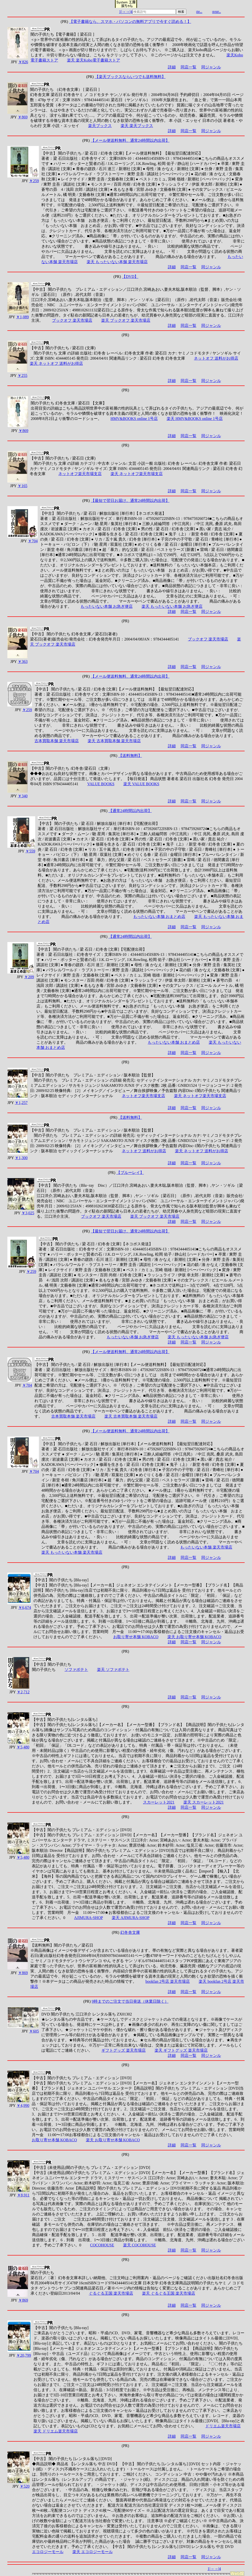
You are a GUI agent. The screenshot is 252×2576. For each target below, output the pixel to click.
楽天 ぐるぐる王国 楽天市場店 (168, 2293)
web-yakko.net (216, 12)
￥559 (30, 851)
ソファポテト (76, 1669)
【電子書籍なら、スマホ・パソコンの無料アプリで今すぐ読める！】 (130, 21)
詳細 (172, 67)
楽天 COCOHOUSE (139, 2245)
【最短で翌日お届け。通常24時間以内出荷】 (130, 500)
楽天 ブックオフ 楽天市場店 (125, 320)
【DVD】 (130, 276)
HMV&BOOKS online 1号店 (134, 418)
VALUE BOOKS (100, 784)
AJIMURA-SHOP (88, 1918)
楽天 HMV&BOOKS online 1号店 (195, 418)
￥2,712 (23, 1692)
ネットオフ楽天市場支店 (80, 474)
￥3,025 (27, 1213)
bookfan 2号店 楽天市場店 (167, 1981)
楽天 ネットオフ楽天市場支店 (136, 474)
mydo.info (199, 12)
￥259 (34, 181)
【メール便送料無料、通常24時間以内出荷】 (130, 140)
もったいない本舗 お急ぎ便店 (106, 606)
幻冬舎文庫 (130, 1932)
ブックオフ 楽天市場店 (72, 320)
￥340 (23, 796)
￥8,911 (23, 2195)
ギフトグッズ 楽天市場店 (123, 2050)
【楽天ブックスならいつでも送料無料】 (130, 77)
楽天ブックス (100, 126)
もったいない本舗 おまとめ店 (159, 916)
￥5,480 (22, 1747)
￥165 (22, 486)
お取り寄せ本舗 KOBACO (135, 1637)
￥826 (23, 62)
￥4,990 (22, 2105)
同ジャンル (211, 67)
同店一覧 (188, 67)
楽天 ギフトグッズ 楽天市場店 (181, 2050)
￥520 (25, 2486)
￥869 (23, 117)
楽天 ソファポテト (113, 1669)
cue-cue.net (215, 11)
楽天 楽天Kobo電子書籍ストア (93, 60)
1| (120, 12)
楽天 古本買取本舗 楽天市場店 (114, 741)
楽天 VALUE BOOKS (141, 784)
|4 (131, 12)
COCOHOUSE (102, 2245)
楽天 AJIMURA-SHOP (130, 1918)
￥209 (29, 977)
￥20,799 (23, 2355)
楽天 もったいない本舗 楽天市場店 (117, 262)
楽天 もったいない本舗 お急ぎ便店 (172, 606)
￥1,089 (22, 317)
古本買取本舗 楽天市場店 (56, 741)
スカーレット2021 (158, 1802)
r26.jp (198, 11)
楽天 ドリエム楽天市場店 (55, 2431)
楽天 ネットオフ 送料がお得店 (56, 363)
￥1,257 (21, 1103)
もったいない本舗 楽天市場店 (206, 1547)
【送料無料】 (130, 755)
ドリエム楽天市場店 (223, 2426)
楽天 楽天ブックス (137, 126)
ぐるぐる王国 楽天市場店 (111, 2293)
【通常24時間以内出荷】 (130, 811)
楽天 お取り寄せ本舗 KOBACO (194, 1637)
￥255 (22, 375)
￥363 (23, 661)
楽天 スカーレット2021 (203, 1802)
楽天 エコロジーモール (92, 2552)
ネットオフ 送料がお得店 (216, 358)
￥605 (34, 2031)
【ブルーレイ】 (130, 1172)
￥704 (33, 541)
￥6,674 (24, 1607)
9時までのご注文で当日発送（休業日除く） (130, 2001)
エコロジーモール (47, 2552)
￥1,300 (21, 1158)
